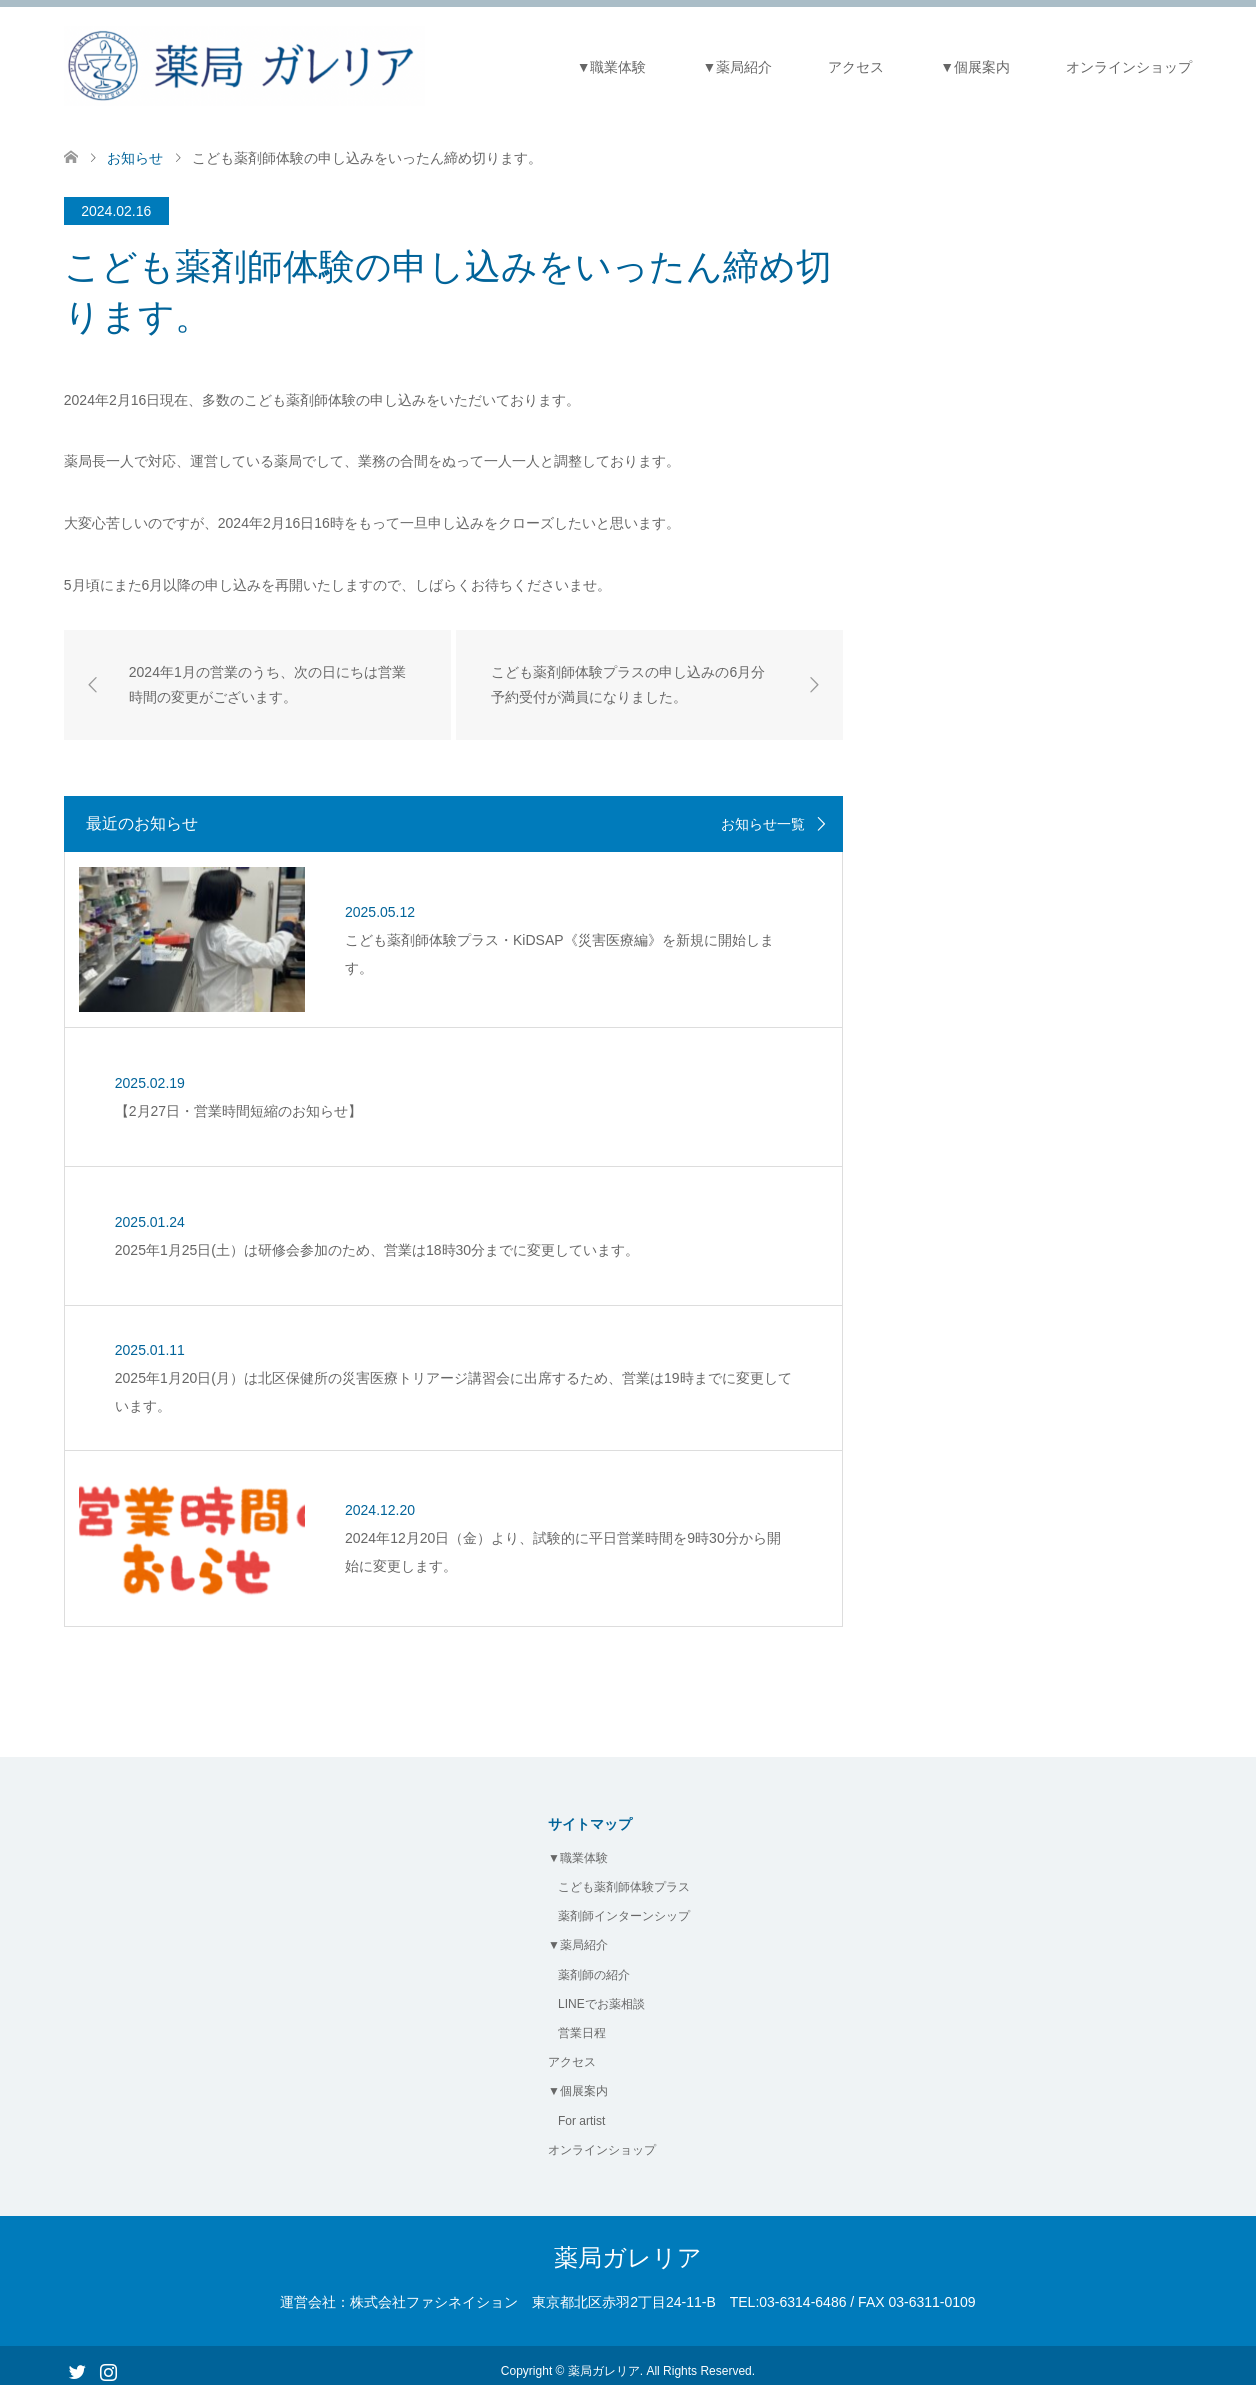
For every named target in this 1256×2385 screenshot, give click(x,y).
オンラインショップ (1129, 67)
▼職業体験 (612, 67)
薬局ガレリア (628, 2247)
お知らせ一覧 (763, 824)
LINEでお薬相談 (601, 1994)
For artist (581, 2110)
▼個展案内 (975, 67)
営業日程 (582, 2023)
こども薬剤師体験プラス (624, 1877)
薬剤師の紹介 (594, 1965)
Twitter (77, 2359)
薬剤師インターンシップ (624, 1906)
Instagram (108, 2359)
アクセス (856, 67)
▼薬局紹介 (738, 67)
